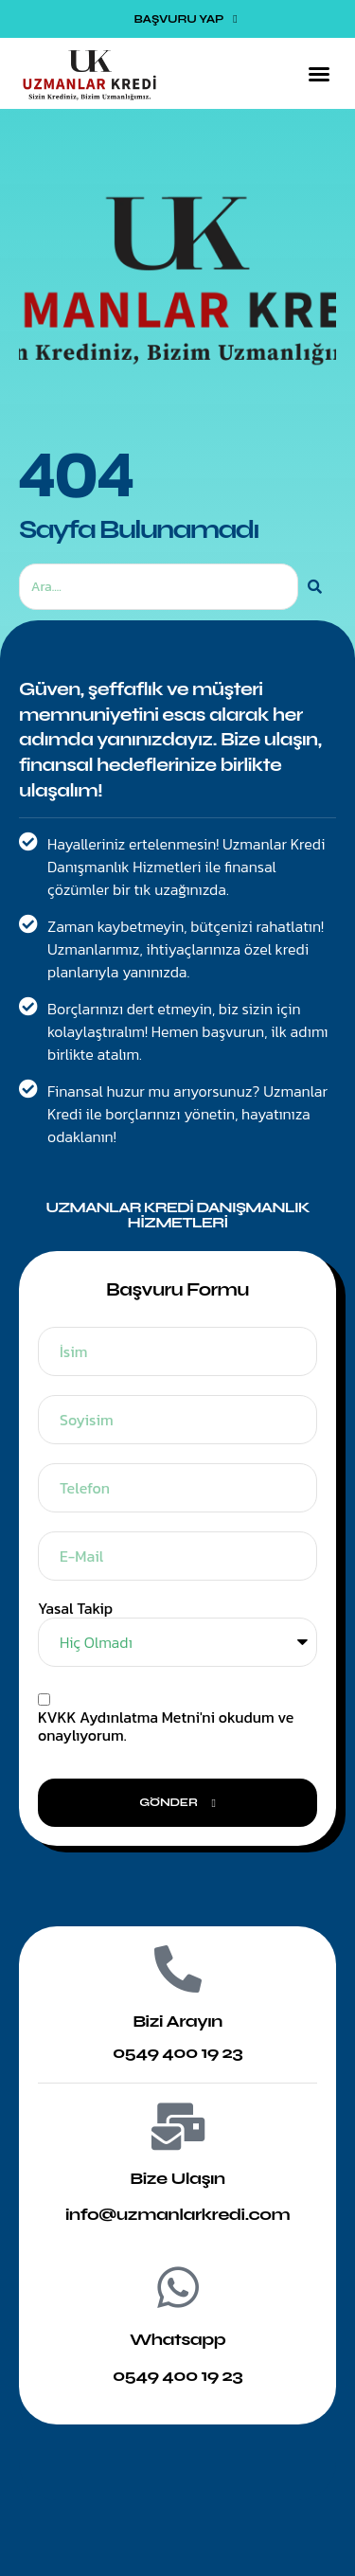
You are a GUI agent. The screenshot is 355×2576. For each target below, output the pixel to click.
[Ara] (314, 587)
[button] (319, 74)
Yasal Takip (75, 1609)
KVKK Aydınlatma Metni (119, 1717)
